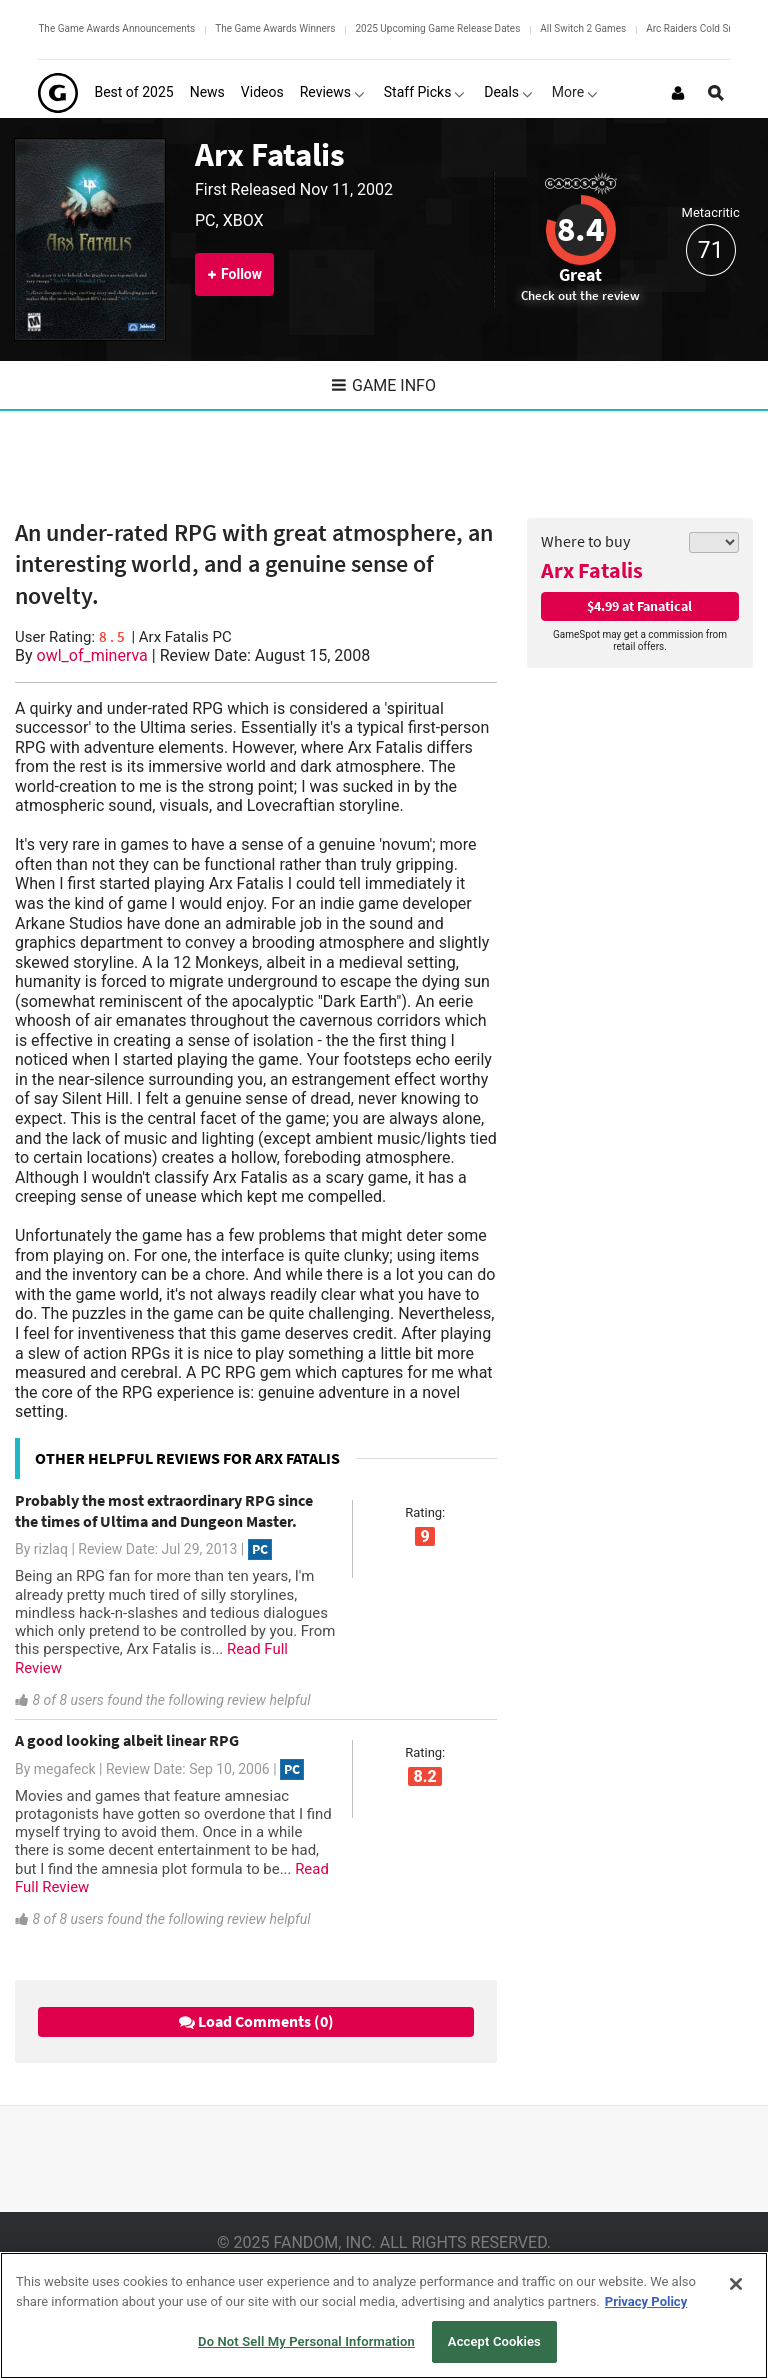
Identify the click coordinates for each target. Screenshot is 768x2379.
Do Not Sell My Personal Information (306, 2341)
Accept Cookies (494, 2341)
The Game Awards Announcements (116, 28)
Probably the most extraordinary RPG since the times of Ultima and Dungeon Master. (164, 1510)
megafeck (65, 1769)
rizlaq (51, 1549)
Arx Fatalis (270, 154)
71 (711, 250)
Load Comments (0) (256, 2021)
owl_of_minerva (92, 655)
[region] (384, 2315)
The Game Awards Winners (275, 28)
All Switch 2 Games (583, 28)
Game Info (384, 385)
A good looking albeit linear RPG (127, 1740)
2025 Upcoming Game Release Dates (437, 28)
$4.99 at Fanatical (639, 606)
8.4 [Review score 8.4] (580, 229)
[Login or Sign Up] (678, 93)
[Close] (736, 2284)
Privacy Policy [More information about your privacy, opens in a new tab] (646, 2301)
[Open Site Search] (716, 93)
